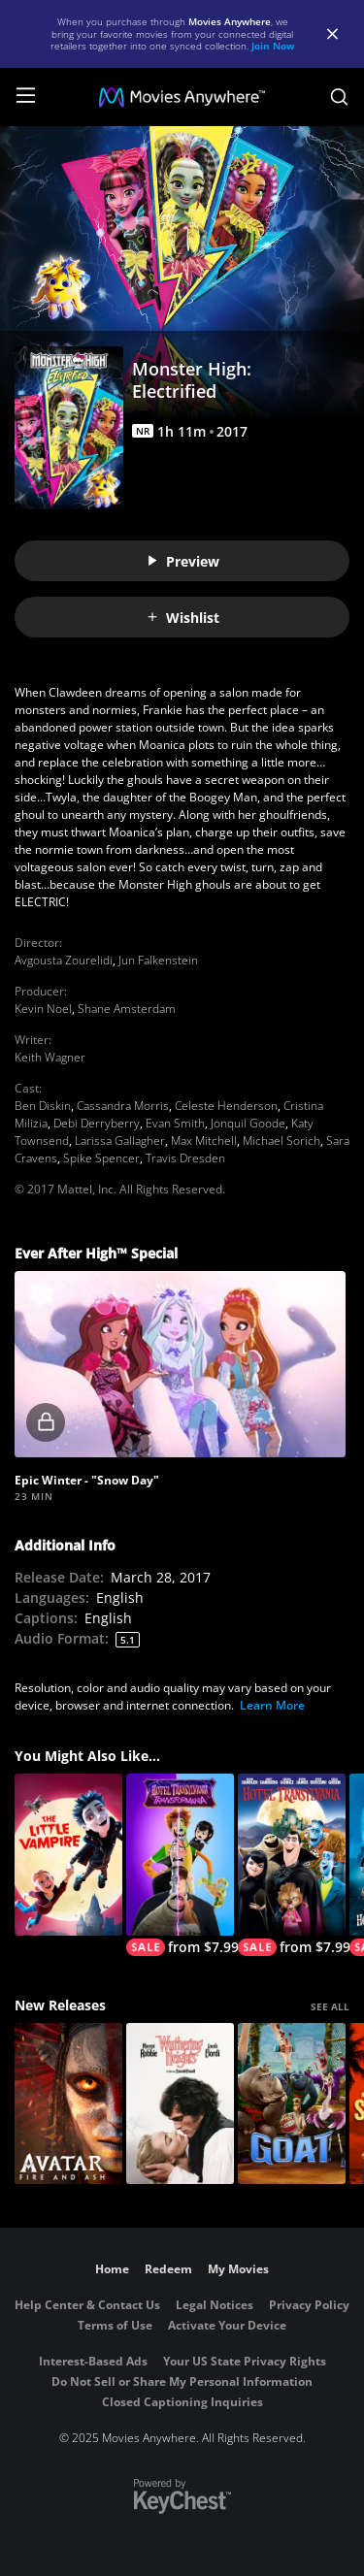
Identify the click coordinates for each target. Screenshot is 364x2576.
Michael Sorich (281, 1140)
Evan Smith (175, 1123)
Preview (182, 561)
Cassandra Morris (123, 1105)
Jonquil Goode (248, 1123)
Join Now (273, 45)
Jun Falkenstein (158, 960)
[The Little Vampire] (68, 1855)
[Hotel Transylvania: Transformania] (180, 1865)
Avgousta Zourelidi (64, 960)
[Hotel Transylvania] (292, 1865)
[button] (180, 1364)
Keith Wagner (50, 1057)
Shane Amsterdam (127, 1008)
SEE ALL (330, 2006)
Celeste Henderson (226, 1105)
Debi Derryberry (96, 1123)
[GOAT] (292, 2104)
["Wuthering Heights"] (180, 2104)
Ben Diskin (43, 1105)
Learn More (272, 1705)
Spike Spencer (101, 1158)
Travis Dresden (185, 1158)
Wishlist (182, 617)
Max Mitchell (204, 1140)
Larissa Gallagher (120, 1140)
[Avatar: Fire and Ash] (68, 2104)
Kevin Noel (43, 1008)
